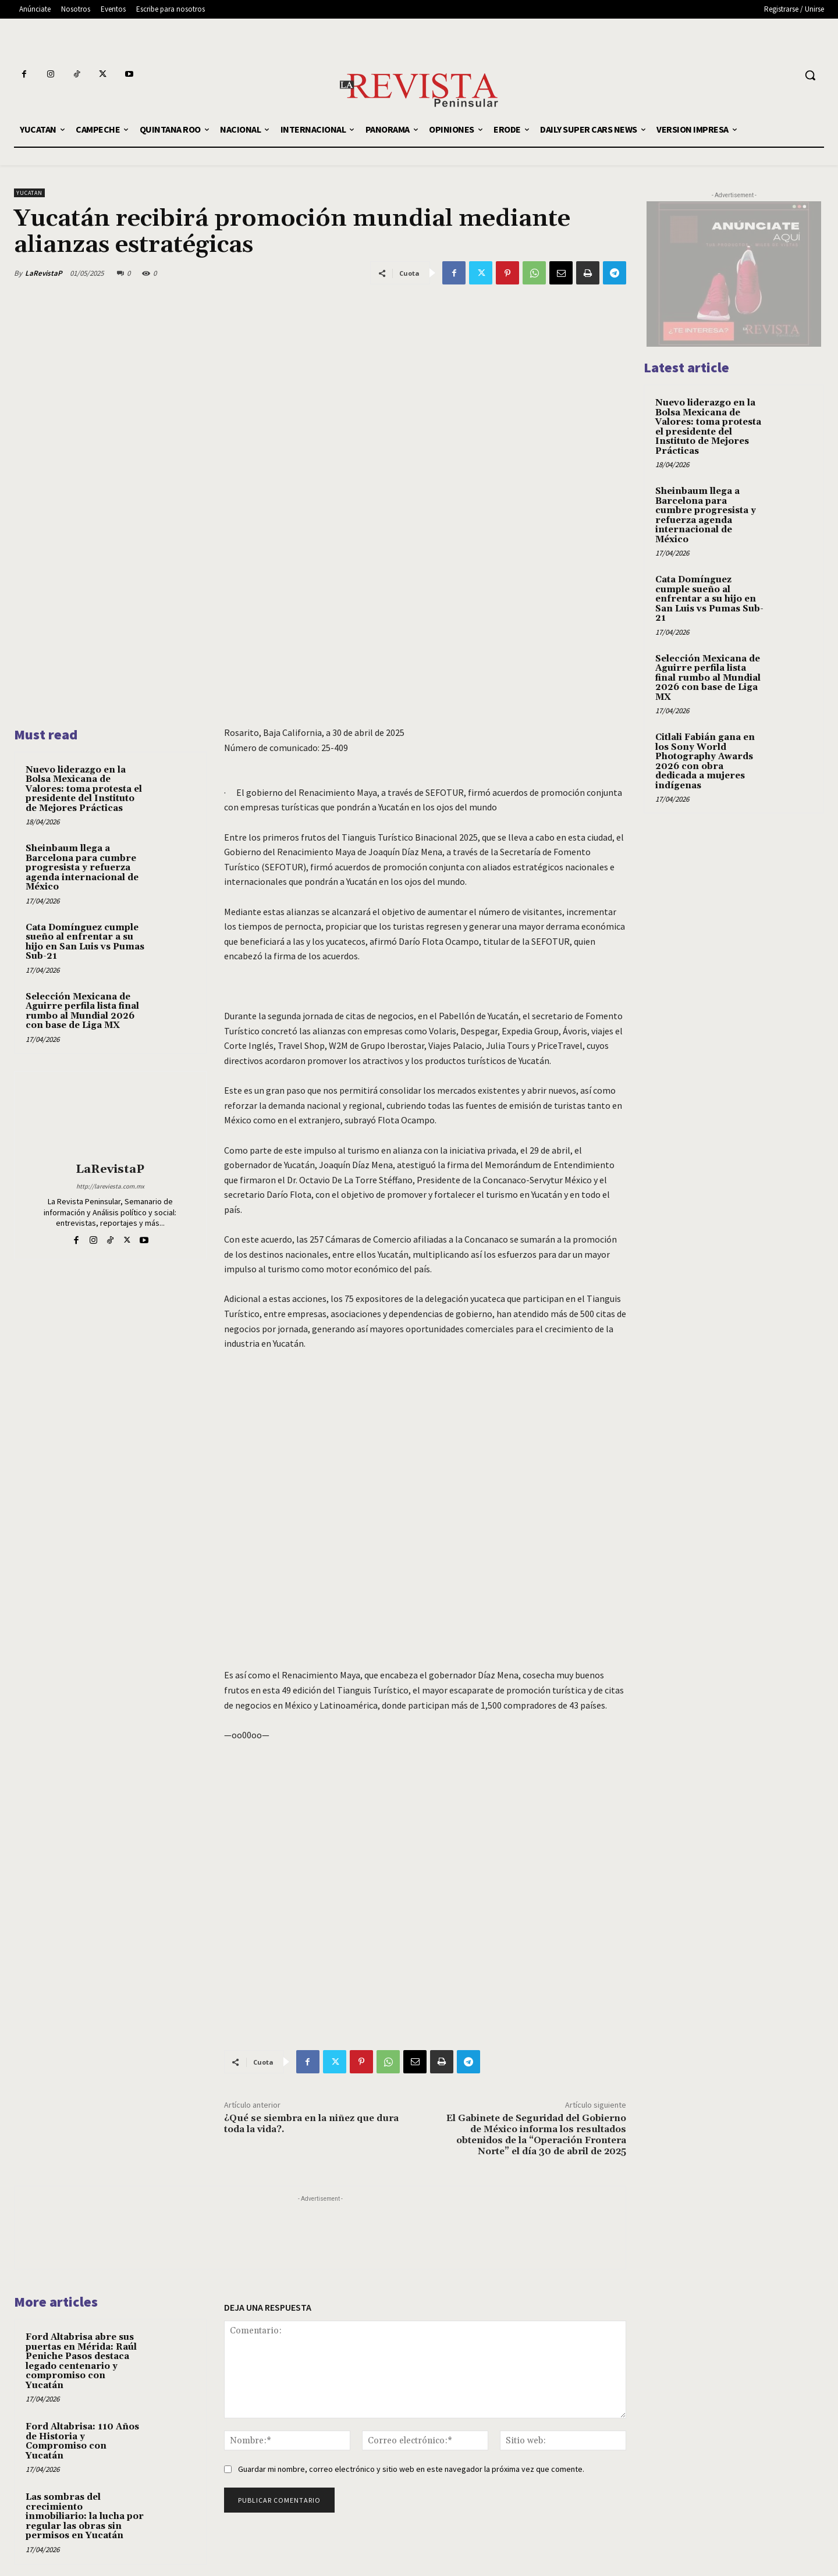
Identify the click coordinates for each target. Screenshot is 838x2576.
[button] (810, 75)
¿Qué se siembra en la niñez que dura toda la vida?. (311, 2123)
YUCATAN (29, 192)
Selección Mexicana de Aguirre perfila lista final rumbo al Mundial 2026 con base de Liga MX (82, 1011)
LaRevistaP (43, 273)
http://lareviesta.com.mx (110, 1186)
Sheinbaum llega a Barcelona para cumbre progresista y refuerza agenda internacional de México (82, 867)
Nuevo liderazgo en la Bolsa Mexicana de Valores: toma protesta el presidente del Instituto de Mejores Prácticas (84, 789)
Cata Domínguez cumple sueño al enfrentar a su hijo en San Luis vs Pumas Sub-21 (85, 942)
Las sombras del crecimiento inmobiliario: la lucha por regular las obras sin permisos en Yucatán (85, 2516)
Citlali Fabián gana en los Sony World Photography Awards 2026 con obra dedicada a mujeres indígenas (705, 761)
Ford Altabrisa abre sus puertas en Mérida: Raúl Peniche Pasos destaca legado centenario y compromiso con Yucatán (81, 2361)
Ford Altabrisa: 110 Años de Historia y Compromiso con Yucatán (82, 2441)
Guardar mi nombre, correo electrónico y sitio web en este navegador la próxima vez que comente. (411, 2469)
